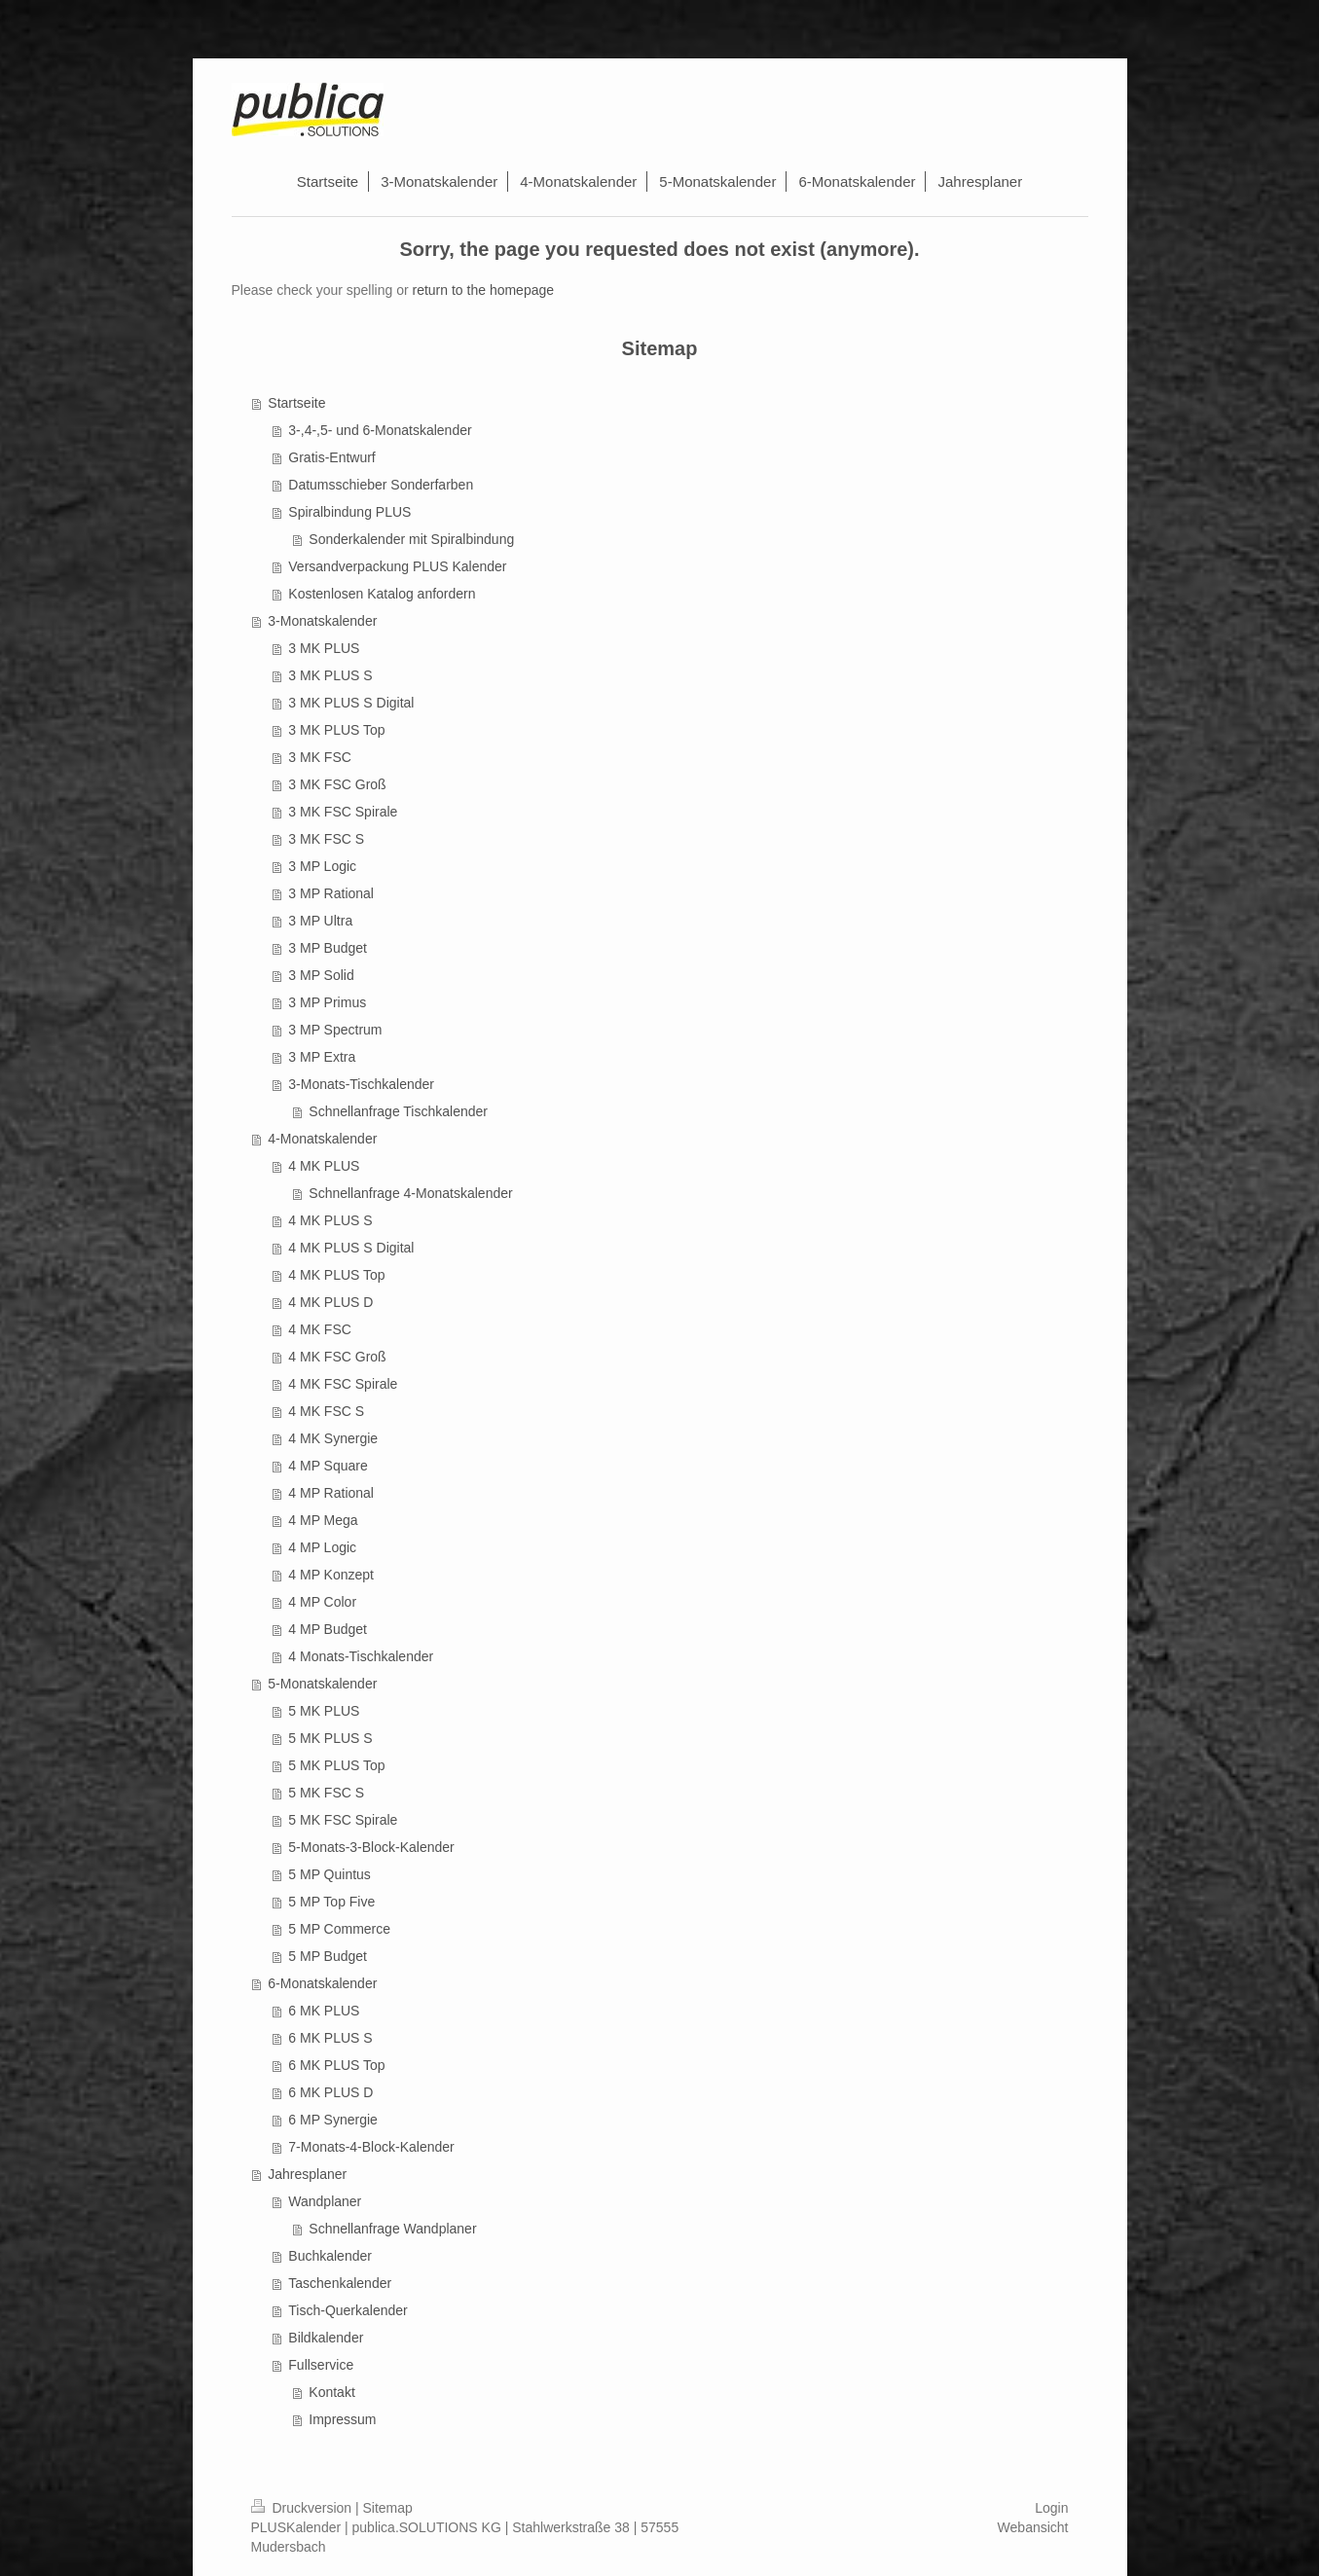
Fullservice (320, 2365)
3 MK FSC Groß (336, 784)
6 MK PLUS (323, 2010)
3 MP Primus (327, 1002)
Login (1051, 2508)
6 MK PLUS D (330, 2092)
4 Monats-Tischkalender (360, 1656)
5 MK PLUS (323, 1711)
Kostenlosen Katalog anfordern (381, 593)
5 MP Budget (327, 1956)
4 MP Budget (327, 1629)
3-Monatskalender (322, 621)
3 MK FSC (319, 757)
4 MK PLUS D (330, 1302)
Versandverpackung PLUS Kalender (397, 566)
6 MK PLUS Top (336, 2065)
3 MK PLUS (323, 648)
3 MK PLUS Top (336, 730)
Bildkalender (325, 2337)
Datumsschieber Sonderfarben (380, 484)
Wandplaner (324, 2201)
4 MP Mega (322, 1520)
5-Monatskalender (322, 1683)
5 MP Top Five (331, 1901)
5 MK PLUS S (330, 1738)
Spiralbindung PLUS (349, 512)
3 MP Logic (322, 866)
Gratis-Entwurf (331, 457)
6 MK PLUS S (330, 2038)
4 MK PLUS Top (336, 1275)
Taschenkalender (339, 2283)
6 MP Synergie (333, 2119)
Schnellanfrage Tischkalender (398, 1111)
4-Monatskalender (322, 1138)
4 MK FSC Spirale (342, 1384)
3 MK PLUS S (330, 675)
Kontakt (331, 2392)
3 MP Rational (331, 893)
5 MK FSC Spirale (342, 1820)
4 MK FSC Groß (336, 1356)
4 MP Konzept (331, 1574)
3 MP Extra (321, 1057)
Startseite (296, 403)
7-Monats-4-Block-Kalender (371, 2147)
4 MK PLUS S (330, 1220)
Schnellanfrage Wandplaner (392, 2228)
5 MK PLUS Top (336, 1765)
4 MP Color (322, 1602)
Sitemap (388, 2508)
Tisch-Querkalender (347, 2310)
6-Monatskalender (322, 1983)
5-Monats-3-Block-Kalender (371, 1847)
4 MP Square (327, 1465)
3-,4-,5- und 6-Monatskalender (379, 430)
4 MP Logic (322, 1547)
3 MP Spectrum (335, 1029)
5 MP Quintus (329, 1874)
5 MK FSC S (326, 1792)
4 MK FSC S (326, 1411)
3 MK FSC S (326, 839)
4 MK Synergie (333, 1438)
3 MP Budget (327, 948)
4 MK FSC (319, 1329)
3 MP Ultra (320, 920)
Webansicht (1033, 2527)
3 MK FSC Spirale (342, 811)
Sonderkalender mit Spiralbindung (411, 539)
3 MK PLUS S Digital (351, 702)
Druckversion (303, 2508)
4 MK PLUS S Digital (351, 1247)
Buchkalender (330, 2256)
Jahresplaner (307, 2174)
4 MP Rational (331, 1493)
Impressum (342, 2419)
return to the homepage (484, 290)
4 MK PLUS (323, 1166)
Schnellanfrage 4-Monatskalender (410, 1193)
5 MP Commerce (339, 1929)
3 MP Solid (320, 975)
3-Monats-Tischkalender (361, 1084)
